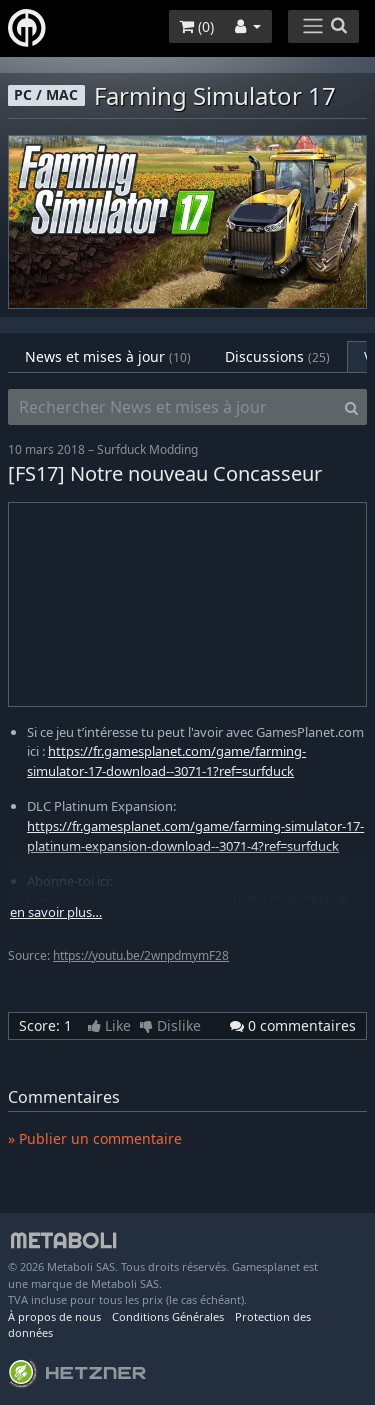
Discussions (277, 356)
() (196, 26)
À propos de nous (54, 1316)
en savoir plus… (56, 912)
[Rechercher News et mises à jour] (172, 407)
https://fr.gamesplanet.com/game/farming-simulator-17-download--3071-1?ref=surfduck (166, 761)
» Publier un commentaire (95, 1138)
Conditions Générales (168, 1316)
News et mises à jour (108, 356)
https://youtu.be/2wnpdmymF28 (141, 955)
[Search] (351, 407)
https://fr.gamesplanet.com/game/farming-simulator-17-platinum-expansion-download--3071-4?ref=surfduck (195, 836)
